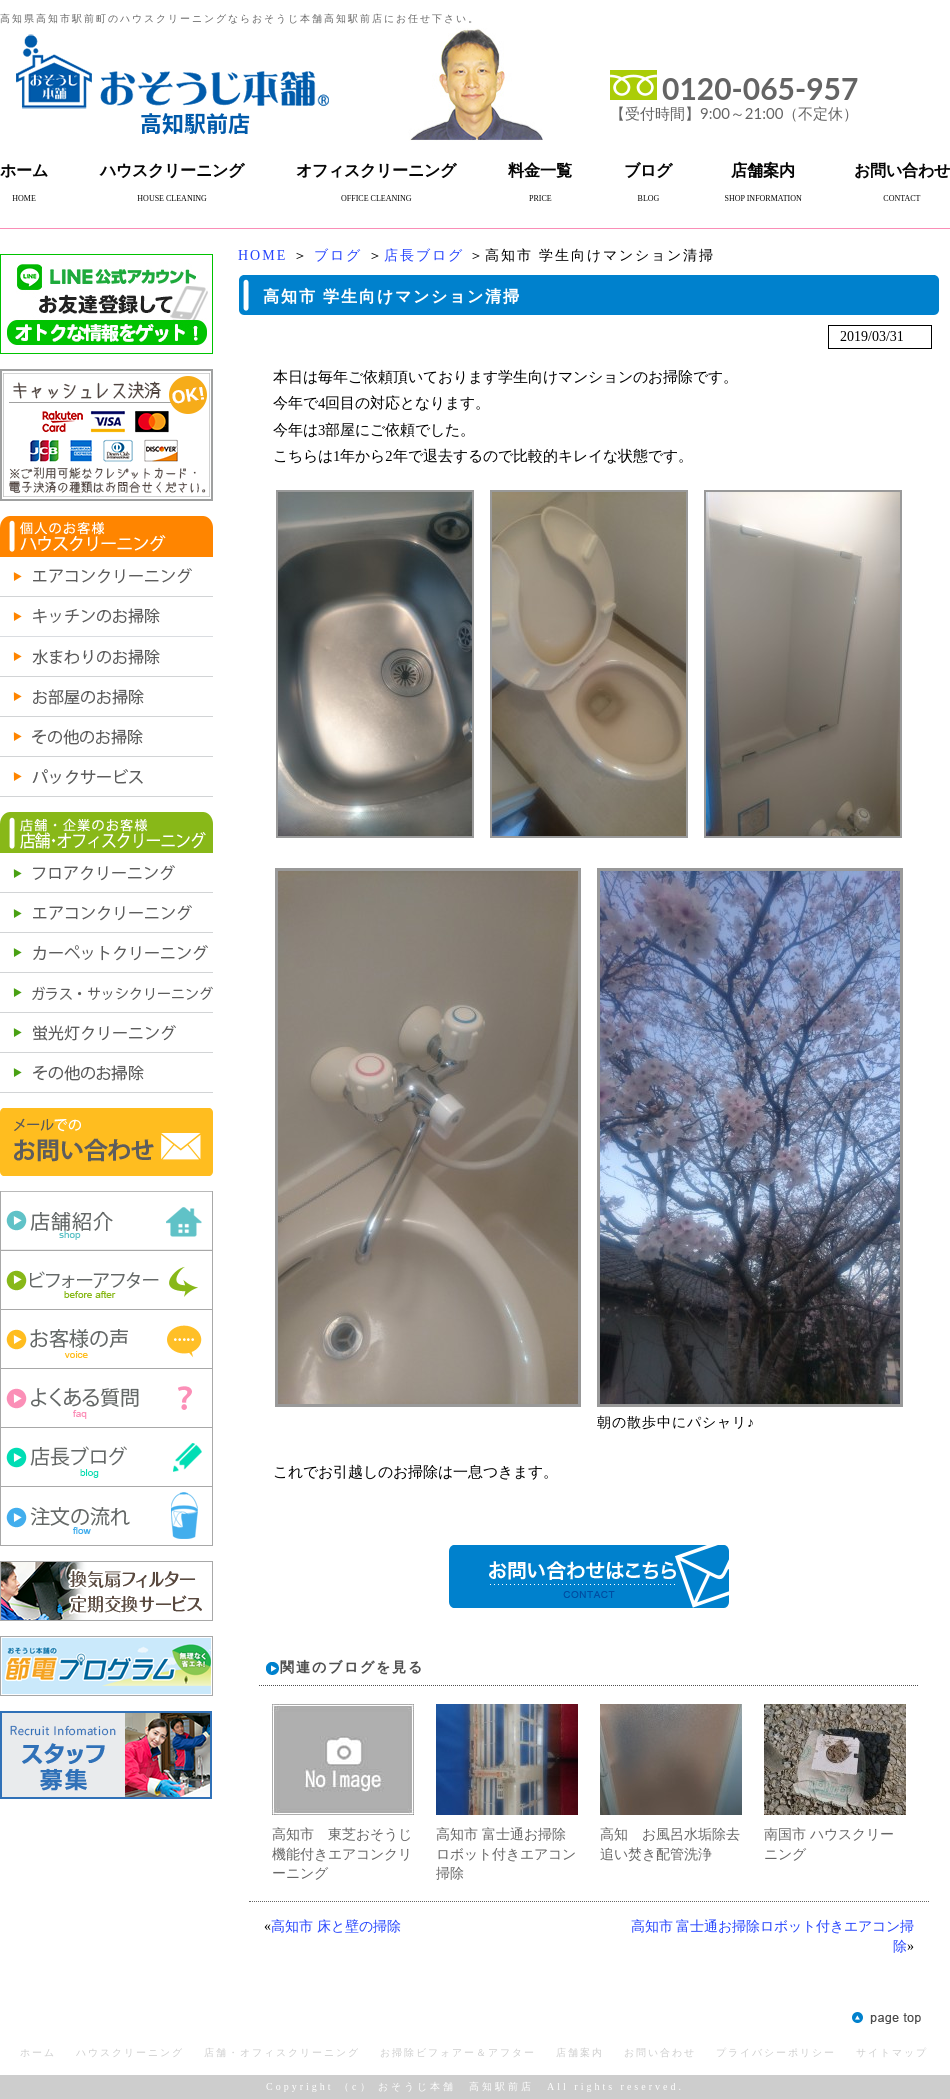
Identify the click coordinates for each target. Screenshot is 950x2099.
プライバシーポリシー (776, 2052)
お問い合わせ (902, 170)
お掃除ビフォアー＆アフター (458, 2052)
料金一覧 (540, 170)
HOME (262, 255)
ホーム (24, 170)
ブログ (648, 170)
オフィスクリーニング (376, 170)
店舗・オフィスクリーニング (282, 2052)
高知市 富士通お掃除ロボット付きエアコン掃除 (506, 1854)
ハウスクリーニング (172, 170)
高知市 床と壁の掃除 (336, 1926)
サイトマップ (892, 2052)
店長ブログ (424, 255)
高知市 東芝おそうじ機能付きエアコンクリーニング (342, 1854)
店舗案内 (763, 170)
